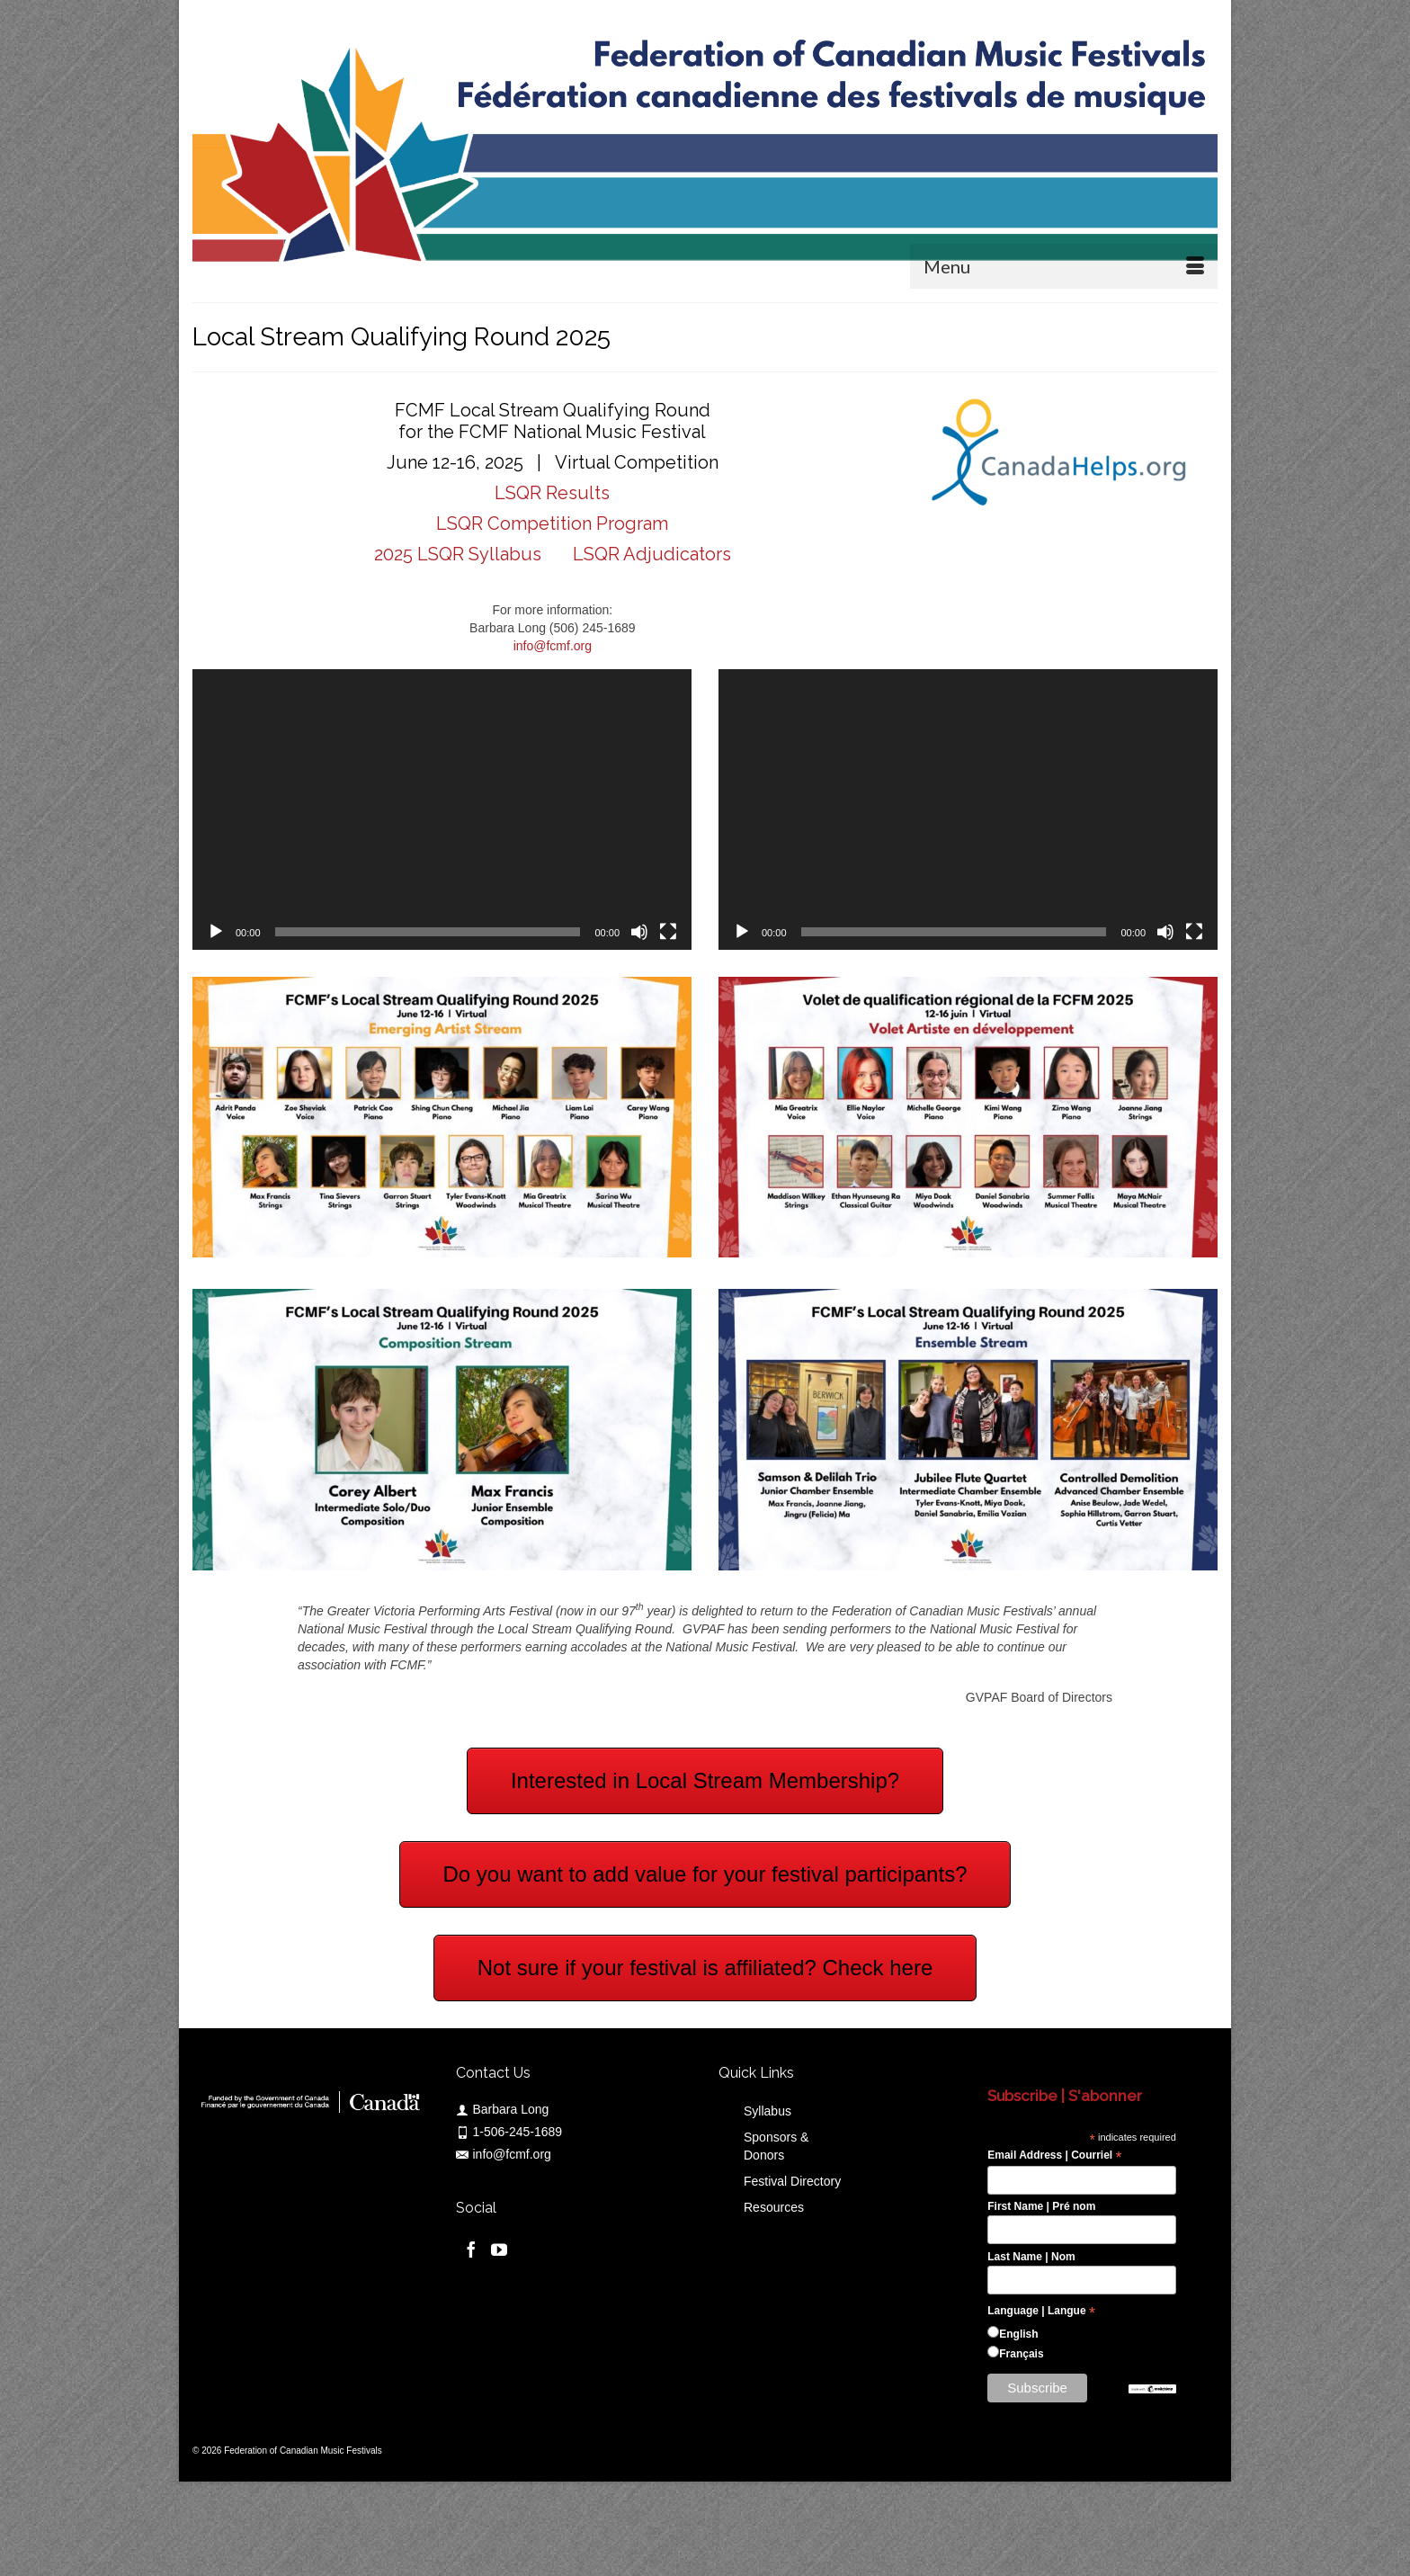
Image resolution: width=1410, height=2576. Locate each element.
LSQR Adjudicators (649, 554)
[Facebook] (471, 2249)
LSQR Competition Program (552, 523)
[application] (442, 809)
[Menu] (1064, 266)
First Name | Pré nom (1041, 2206)
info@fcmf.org (552, 646)
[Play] (216, 932)
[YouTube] (499, 2249)
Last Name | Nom (1031, 2256)
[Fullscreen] (668, 932)
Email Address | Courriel (1054, 2156)
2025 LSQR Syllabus (460, 554)
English (1018, 2334)
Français (1021, 2354)
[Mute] (639, 932)
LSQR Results (552, 493)
